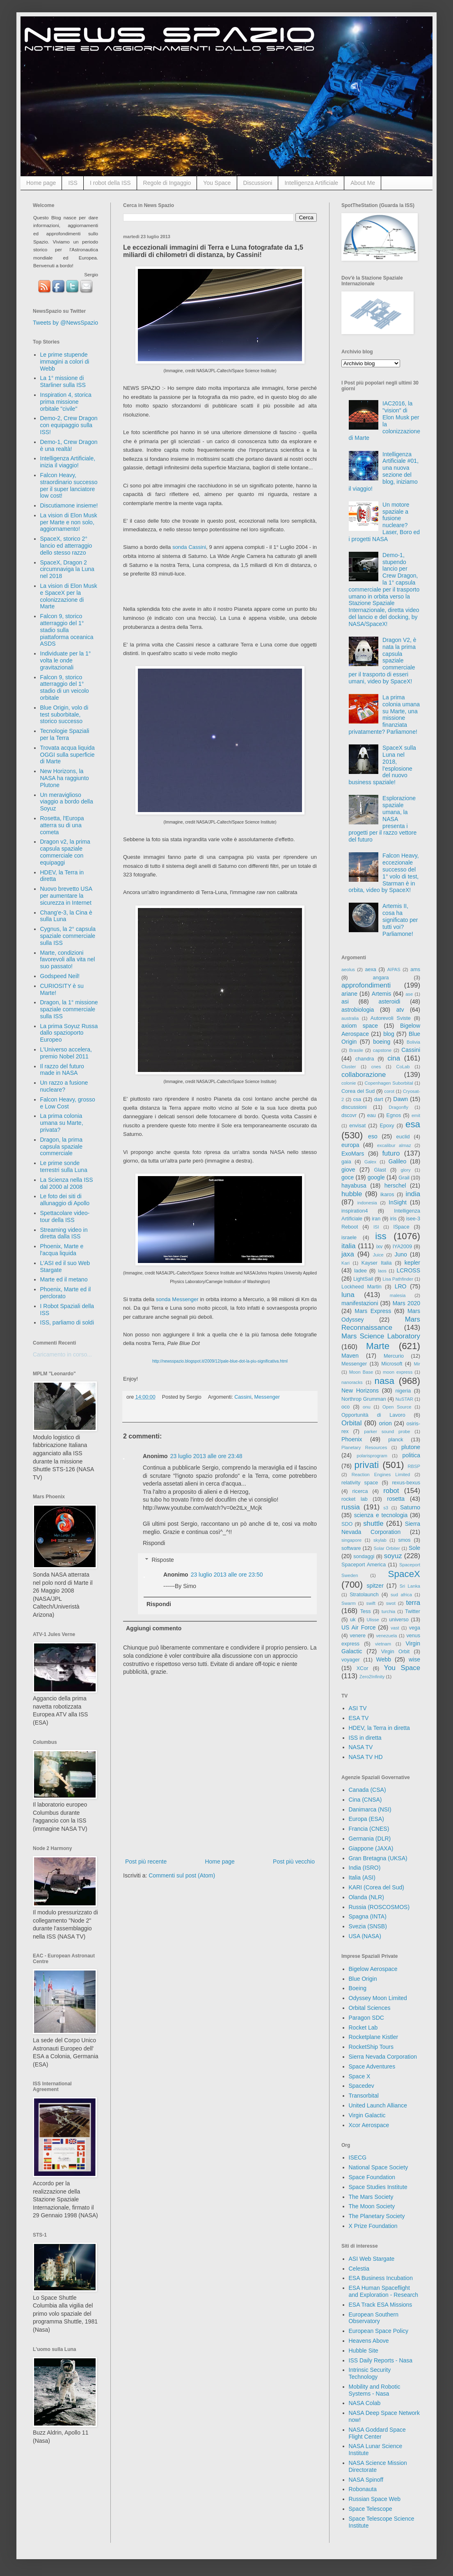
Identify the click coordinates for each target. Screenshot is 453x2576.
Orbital (351, 1423)
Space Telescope (370, 2508)
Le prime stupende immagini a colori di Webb (64, 361)
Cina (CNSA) (365, 1799)
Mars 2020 (406, 1303)
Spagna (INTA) (368, 1916)
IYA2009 (402, 1246)
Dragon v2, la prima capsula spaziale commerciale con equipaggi (65, 851)
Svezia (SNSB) (368, 1926)
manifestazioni (359, 1303)
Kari (345, 1263)
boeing (381, 1041)
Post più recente (146, 1861)
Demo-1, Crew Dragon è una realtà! (69, 445)
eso (373, 1136)
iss (380, 1236)
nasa (384, 1381)
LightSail (363, 1279)
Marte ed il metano (64, 1279)
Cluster (348, 1066)
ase (409, 994)
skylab (380, 1540)
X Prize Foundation (373, 2226)
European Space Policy (379, 2331)
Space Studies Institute (378, 2187)
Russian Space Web (375, 2499)
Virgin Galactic (367, 2115)
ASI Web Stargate (372, 2258)
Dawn (400, 1099)
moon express (397, 1372)
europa (350, 1145)
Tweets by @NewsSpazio (65, 322)
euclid (403, 1137)
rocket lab (354, 1499)
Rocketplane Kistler (373, 2037)
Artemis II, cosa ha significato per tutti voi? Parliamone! (400, 920)
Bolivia (413, 1042)
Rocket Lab (363, 2027)
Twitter (412, 1611)
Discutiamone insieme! (69, 505)
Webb (383, 1659)
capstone (382, 1050)
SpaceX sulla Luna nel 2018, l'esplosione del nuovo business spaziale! (382, 764)
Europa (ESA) (366, 1819)
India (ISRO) (365, 1867)
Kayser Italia (376, 1263)
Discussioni (257, 183)
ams (415, 969)
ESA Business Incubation (381, 2278)
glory (405, 1169)
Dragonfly (398, 1107)
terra (413, 1603)
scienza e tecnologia (381, 1515)
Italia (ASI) (362, 1877)
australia (350, 1018)
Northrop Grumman (363, 1399)
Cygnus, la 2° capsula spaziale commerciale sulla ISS (68, 936)
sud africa (401, 1594)
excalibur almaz (394, 1145)
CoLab (403, 1066)
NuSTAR (404, 1399)
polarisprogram (372, 1455)
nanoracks (352, 1382)
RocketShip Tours (371, 2047)
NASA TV (361, 1747)
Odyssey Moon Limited (378, 1998)
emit (416, 1115)
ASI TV (358, 1708)
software (351, 1548)
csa (357, 1099)
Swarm (348, 1603)
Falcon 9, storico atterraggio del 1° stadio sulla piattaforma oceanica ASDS (67, 630)
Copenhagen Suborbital (389, 1083)
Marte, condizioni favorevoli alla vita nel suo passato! (67, 959)
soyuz (393, 1556)
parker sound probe (387, 1431)
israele (349, 1237)
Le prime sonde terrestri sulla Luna (63, 1166)
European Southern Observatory (373, 2318)
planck (395, 1440)
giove (348, 1169)
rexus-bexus (406, 1483)
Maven (350, 1355)
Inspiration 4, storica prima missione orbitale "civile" (66, 401)
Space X (360, 2076)
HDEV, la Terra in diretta (379, 1728)
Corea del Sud (358, 1091)
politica (411, 1455)
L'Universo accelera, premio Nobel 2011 (66, 1053)
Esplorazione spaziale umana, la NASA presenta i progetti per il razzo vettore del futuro (383, 819)
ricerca (360, 1491)
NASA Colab (365, 2403)
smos (404, 1540)
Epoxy (387, 1126)
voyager (350, 1660)
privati (367, 1465)
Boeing (358, 1988)
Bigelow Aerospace (373, 1969)
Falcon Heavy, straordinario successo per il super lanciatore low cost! (69, 485)
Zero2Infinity (372, 1676)
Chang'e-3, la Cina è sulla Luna (66, 916)
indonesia (367, 1202)
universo (399, 1620)
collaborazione (363, 1075)
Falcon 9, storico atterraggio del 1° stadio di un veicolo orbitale (64, 687)
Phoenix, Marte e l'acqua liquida (62, 1249)
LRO (401, 1286)
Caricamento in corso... (62, 1354)
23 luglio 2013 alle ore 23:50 (227, 1574)
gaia (346, 1162)
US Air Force (358, 1627)
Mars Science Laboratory (380, 1336)
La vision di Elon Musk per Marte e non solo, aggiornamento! (68, 522)
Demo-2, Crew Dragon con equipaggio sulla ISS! (69, 425)
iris (393, 1219)
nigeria (403, 1391)
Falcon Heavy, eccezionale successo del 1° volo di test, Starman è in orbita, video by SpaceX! (384, 872)
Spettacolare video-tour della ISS (65, 1216)
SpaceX (404, 1574)
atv (400, 1009)
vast (395, 1627)
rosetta (396, 1498)
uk (352, 1620)
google (376, 1177)
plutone (410, 1447)
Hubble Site (363, 2350)
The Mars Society (371, 2197)
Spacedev (361, 2085)
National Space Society (378, 2167)
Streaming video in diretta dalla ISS (64, 1233)
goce (347, 1177)
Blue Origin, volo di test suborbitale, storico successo (64, 714)
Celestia (359, 2268)
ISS (73, 183)
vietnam (383, 1643)
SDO (346, 1524)
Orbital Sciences (370, 2008)
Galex (370, 1161)
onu (367, 1406)
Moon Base (361, 1372)
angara (381, 978)
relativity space (359, 1483)
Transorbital (364, 2095)
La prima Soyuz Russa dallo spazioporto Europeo (69, 1033)
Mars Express (373, 1311)
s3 (385, 1507)
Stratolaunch (364, 1594)
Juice (378, 1254)
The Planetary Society (377, 2216)
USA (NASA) (365, 1936)
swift (370, 1603)
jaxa (347, 1254)
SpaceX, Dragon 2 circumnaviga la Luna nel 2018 (67, 569)
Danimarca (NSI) (370, 1809)
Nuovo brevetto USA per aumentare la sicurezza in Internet (66, 895)
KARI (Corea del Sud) (376, 1887)
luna (348, 1295)
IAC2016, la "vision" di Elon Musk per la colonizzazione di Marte (384, 420)
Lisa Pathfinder (397, 1279)
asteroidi (389, 1001)
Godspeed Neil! (60, 976)
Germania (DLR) (370, 1838)
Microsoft (391, 1364)
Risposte (162, 1560)
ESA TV (359, 1718)
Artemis (381, 993)
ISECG (358, 2157)
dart (378, 1099)
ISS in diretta (365, 1737)
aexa (370, 969)
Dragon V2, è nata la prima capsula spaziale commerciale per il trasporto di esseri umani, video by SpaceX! (382, 661)
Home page (41, 183)
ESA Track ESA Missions (380, 2304)
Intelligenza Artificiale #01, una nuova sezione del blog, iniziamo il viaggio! (384, 471)
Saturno (410, 1507)
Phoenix (351, 1439)
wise (414, 1659)
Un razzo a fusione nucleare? (64, 1086)
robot (391, 1491)
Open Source (397, 1406)
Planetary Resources (364, 1447)
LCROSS (408, 1270)
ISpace (401, 1227)
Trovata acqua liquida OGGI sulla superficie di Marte (67, 754)
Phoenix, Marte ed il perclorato (65, 1292)
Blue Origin (363, 1978)
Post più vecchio (294, 1861)
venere (358, 1635)
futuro (391, 1153)
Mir (417, 1363)
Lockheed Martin (361, 1287)
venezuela (386, 1635)
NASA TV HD (366, 1757)
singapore (351, 1540)
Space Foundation (372, 2177)
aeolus (348, 969)
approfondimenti (366, 985)
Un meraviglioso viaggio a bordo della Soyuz (66, 802)
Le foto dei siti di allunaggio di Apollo (65, 1199)
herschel (395, 1185)
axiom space (359, 1025)
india (413, 1194)
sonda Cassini (189, 547)
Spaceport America (363, 1565)
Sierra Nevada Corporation (383, 2056)
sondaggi (363, 1556)
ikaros (387, 1194)
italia (348, 1246)
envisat (357, 1126)
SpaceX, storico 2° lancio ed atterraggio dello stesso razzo (66, 545)
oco (345, 1407)
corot (389, 1091)
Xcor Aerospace (369, 2125)
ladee (360, 1271)
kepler (412, 1262)
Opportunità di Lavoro (373, 1415)
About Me (362, 183)
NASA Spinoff (366, 2479)
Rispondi (154, 1543)
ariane (349, 993)
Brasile (356, 1050)
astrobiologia (357, 1009)
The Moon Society (372, 2206)
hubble (351, 1194)
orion (385, 1423)
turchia (389, 1611)
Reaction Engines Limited (381, 1474)
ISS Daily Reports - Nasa (381, 2360)
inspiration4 (354, 1211)
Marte (377, 1346)
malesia (398, 1295)
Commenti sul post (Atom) (182, 1875)
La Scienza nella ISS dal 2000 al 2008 (66, 1183)
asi (345, 1001)
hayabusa (353, 1185)
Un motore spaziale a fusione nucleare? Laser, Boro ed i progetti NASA (384, 521)
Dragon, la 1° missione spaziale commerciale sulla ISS (69, 1009)
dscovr (349, 1115)
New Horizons (360, 1390)
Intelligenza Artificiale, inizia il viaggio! (68, 462)
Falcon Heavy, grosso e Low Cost (67, 1103)
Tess (365, 1611)
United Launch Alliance (378, 2105)
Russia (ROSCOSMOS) (379, 1907)
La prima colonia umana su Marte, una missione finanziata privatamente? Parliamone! (384, 714)
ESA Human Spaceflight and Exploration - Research (384, 2291)
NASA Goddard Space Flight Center (377, 2433)
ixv (379, 1246)
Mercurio (394, 1356)
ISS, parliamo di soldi (67, 1322)
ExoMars (352, 1153)
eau (371, 1115)
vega (414, 1628)
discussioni (354, 1107)
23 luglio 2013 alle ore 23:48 (206, 1456)
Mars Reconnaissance (380, 1323)
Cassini (242, 1397)
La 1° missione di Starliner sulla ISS (63, 381)
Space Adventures (372, 2066)
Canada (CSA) (367, 1789)
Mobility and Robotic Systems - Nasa (374, 2390)
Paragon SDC (366, 2017)
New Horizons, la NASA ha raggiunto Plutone (64, 778)
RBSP (414, 1466)
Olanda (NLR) (366, 1897)
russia (350, 1507)
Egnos (393, 1115)
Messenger (267, 1397)
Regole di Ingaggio (167, 183)
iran (376, 1219)
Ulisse (372, 1619)
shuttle (373, 1523)
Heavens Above (369, 2340)
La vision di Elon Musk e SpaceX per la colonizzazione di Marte (68, 596)
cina (393, 1058)
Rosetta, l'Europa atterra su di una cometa (62, 825)
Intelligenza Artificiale (311, 183)
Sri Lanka (410, 1586)
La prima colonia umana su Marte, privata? (61, 1123)
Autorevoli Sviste (391, 1018)
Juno (400, 1254)
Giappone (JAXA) (371, 1848)
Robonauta (363, 2489)
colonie (348, 1083)
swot (391, 1603)
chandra (364, 1059)
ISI (376, 1226)
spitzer (375, 1585)
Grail (404, 1178)
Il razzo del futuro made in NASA (62, 1069)
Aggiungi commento (153, 1628)
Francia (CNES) (369, 1828)
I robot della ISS (110, 183)
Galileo (398, 1161)
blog (388, 1034)
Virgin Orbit (395, 1651)
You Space (217, 183)
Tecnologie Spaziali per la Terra (64, 734)
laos (382, 1270)
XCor (362, 1668)
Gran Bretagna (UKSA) (378, 1858)
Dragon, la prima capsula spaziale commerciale (61, 1146)
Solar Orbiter (386, 1548)
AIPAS (393, 969)
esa (412, 1124)
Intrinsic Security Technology (370, 2373)
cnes (376, 1066)
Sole (414, 1548)
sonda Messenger (177, 1299)
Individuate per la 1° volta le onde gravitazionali (65, 660)
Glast (380, 1170)
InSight (398, 1202)
